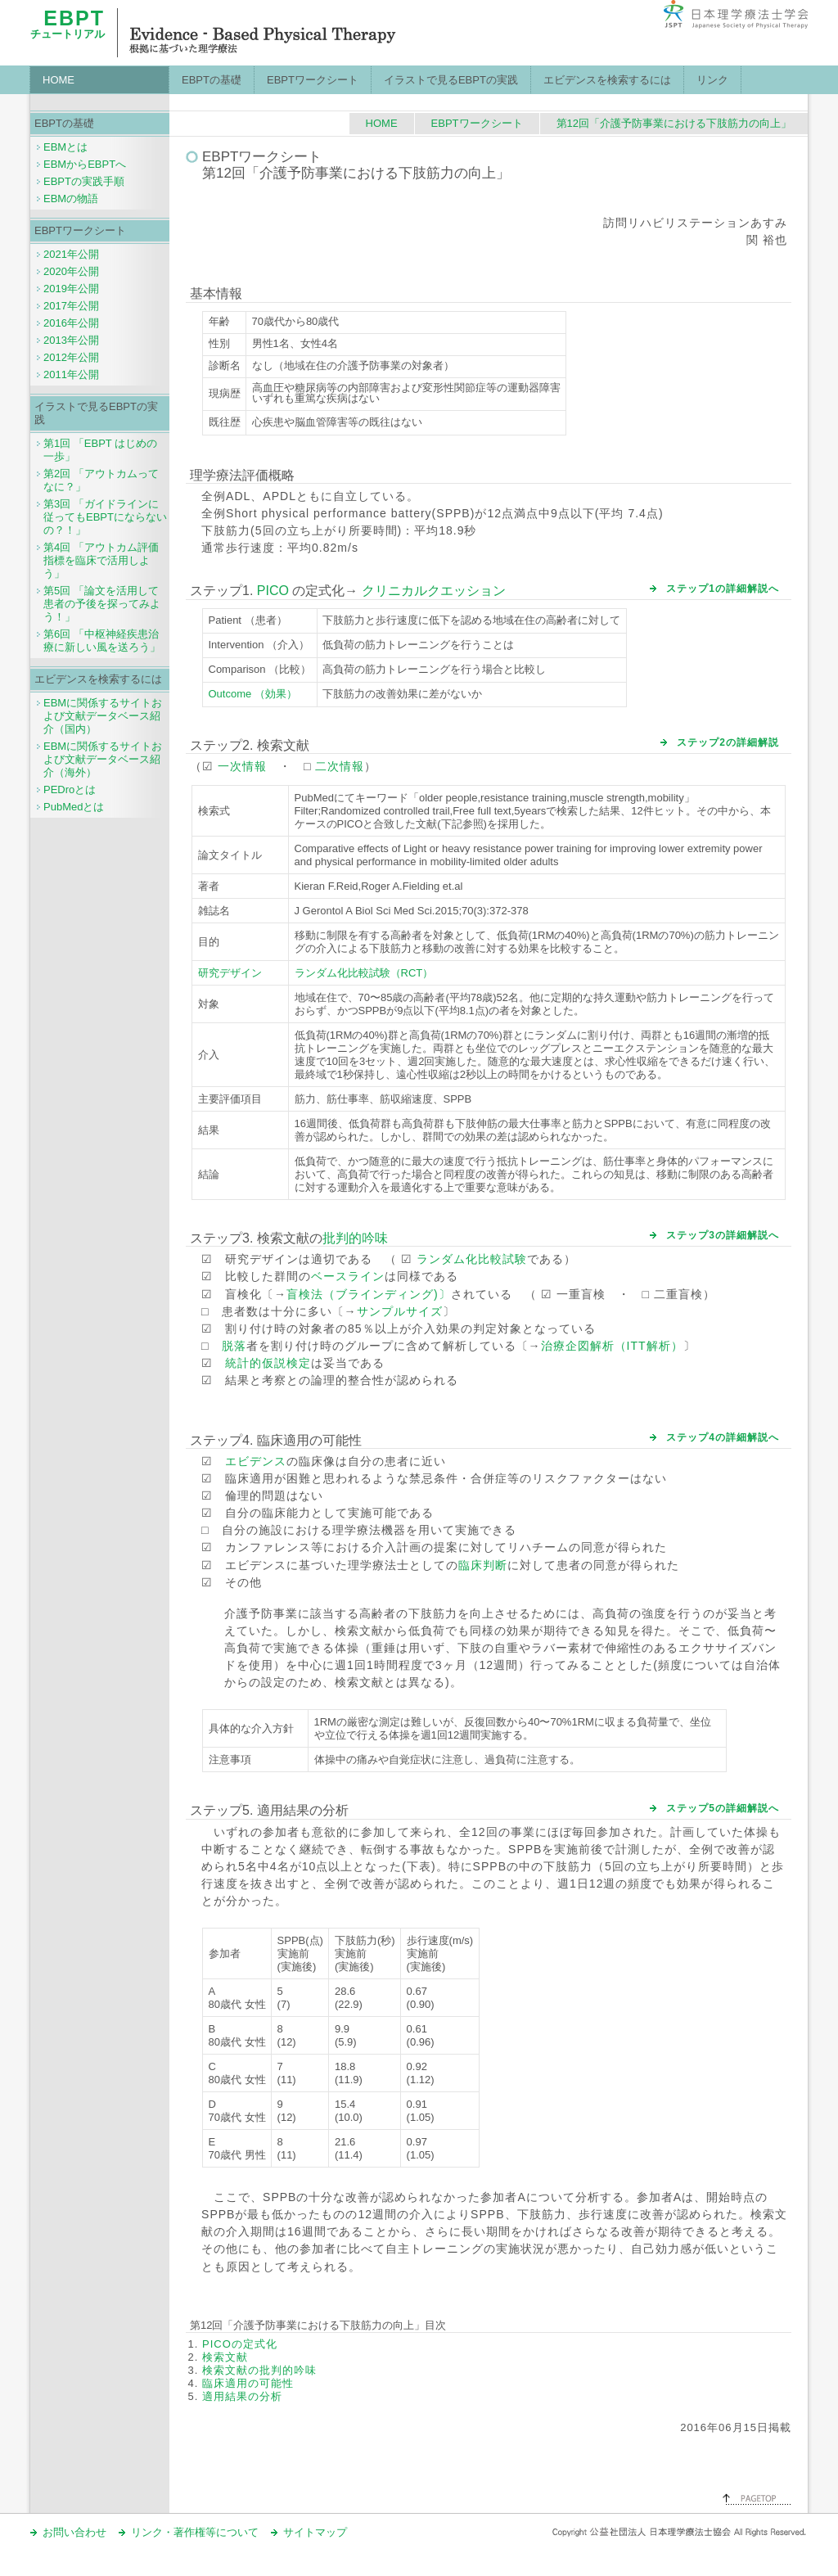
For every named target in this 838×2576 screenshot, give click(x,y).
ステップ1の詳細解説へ (722, 588)
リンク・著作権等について (195, 2532)
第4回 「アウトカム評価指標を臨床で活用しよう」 (101, 560)
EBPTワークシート (312, 80)
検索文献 (225, 2357)
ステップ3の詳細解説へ (722, 1235)
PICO (273, 591)
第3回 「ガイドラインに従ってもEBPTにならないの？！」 (105, 517)
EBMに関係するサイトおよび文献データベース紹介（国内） (102, 716)
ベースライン (348, 1276)
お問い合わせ (74, 2532)
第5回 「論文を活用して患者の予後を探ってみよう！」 (101, 603)
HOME (58, 80)
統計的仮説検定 (268, 1362)
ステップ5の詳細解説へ (722, 1808)
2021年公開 (71, 254)
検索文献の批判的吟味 (259, 2370)
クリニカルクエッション (434, 591)
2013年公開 (71, 340)
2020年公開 (71, 271)
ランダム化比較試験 (472, 1258)
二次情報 (339, 766)
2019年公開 (71, 288)
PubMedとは (73, 807)
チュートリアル (67, 28)
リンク (712, 80)
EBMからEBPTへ (84, 164)
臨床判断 (482, 1565)
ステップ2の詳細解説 (728, 742)
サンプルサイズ (400, 1311)
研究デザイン (230, 973)
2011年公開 (71, 374)
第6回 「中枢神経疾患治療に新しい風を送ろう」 (101, 640)
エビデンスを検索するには (607, 80)
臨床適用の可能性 (248, 2383)
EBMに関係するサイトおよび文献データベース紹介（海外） (102, 759)
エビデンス (255, 1461)
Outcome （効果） (253, 694)
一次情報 (242, 766)
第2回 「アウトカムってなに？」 (101, 480)
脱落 (234, 1345)
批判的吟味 (355, 1238)
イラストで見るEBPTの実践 (451, 80)
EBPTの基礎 (211, 80)
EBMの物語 (70, 198)
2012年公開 (71, 357)
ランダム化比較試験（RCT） (364, 973)
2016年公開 (71, 323)
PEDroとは (69, 789)
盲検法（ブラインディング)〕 (368, 1294)
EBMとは (65, 147)
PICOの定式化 (239, 2344)
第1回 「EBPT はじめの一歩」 (100, 449)
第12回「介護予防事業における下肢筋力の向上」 (673, 123)
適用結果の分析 (242, 2396)
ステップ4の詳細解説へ (722, 1437)
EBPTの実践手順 (83, 181)
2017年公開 (71, 306)
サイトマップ (315, 2532)
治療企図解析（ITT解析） (612, 1345)
